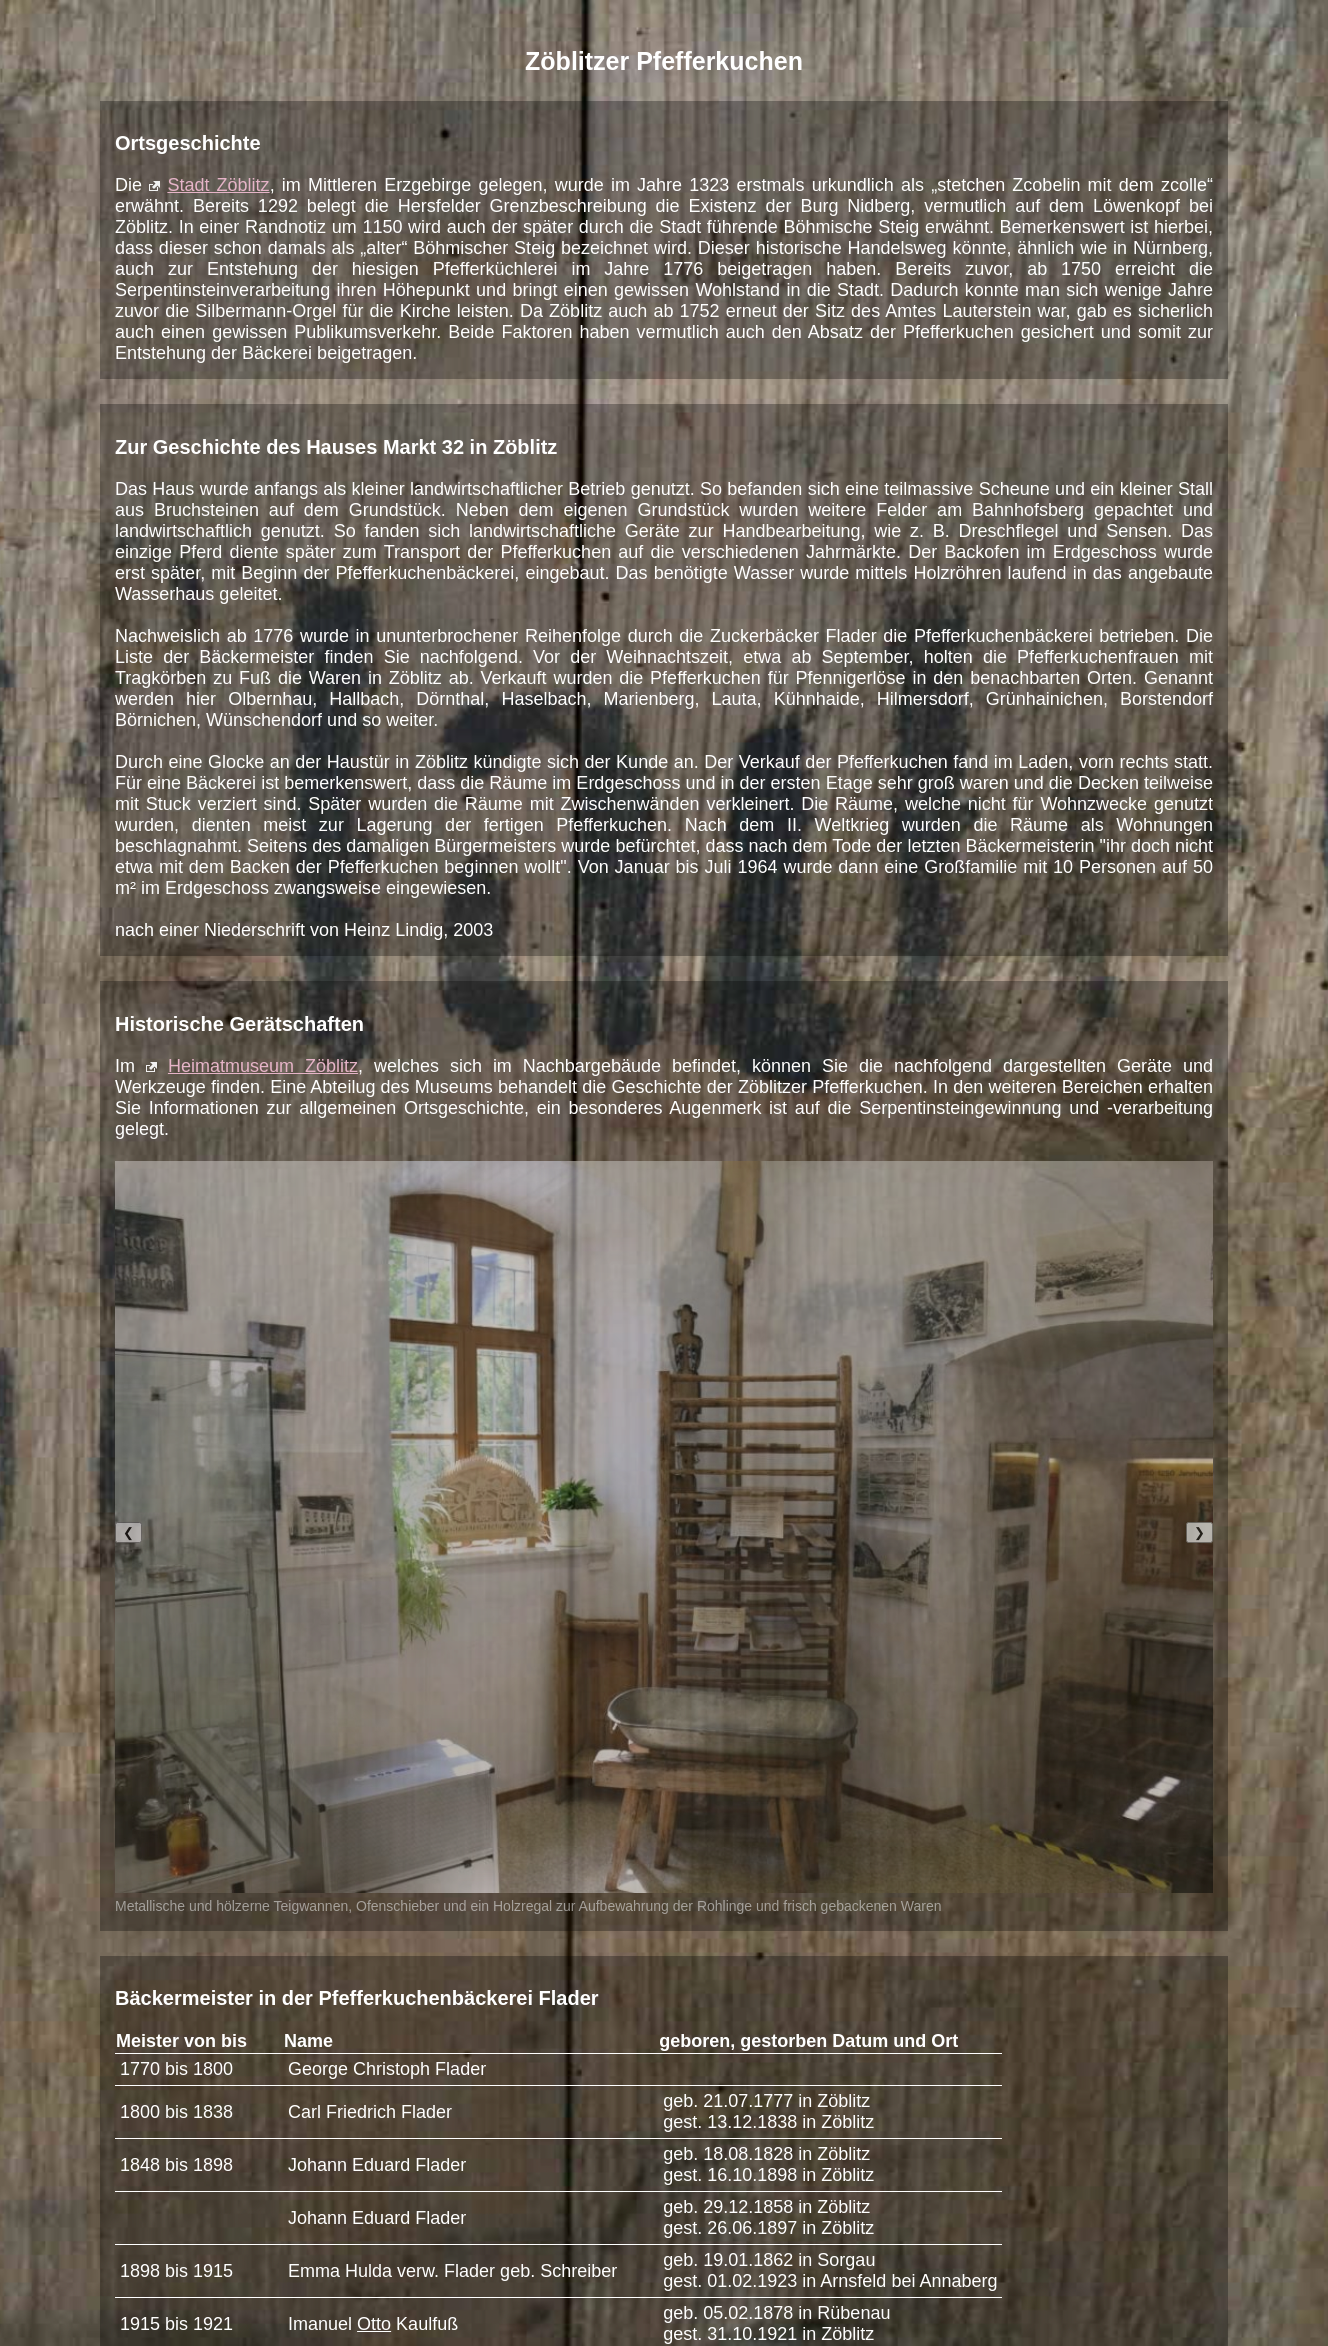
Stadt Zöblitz (218, 185)
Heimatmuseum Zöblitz (263, 1066)
